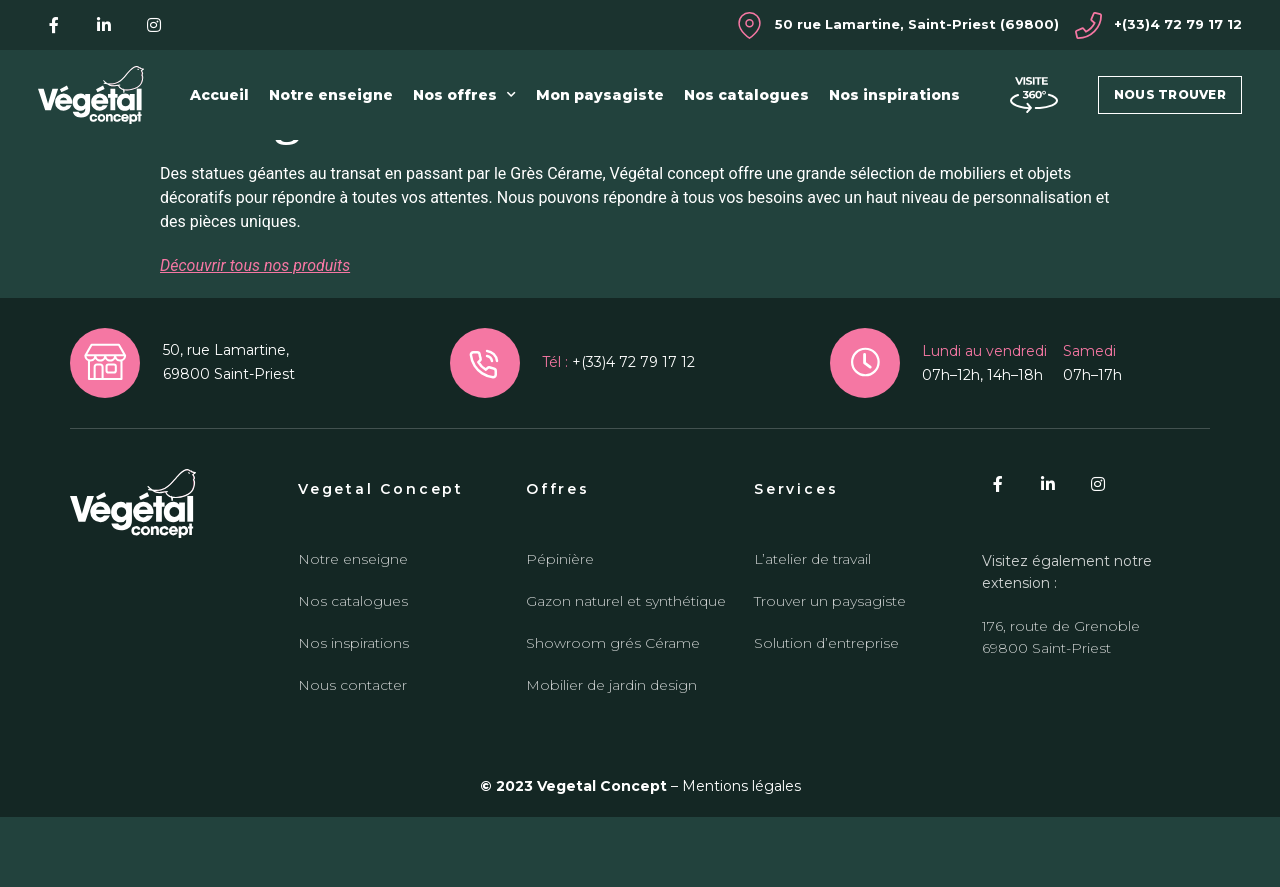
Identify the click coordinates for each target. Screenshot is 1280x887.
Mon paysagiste (600, 95)
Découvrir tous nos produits (255, 335)
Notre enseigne (331, 95)
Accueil (219, 95)
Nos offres (464, 95)
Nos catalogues (746, 95)
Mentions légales (741, 857)
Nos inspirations (894, 95)
